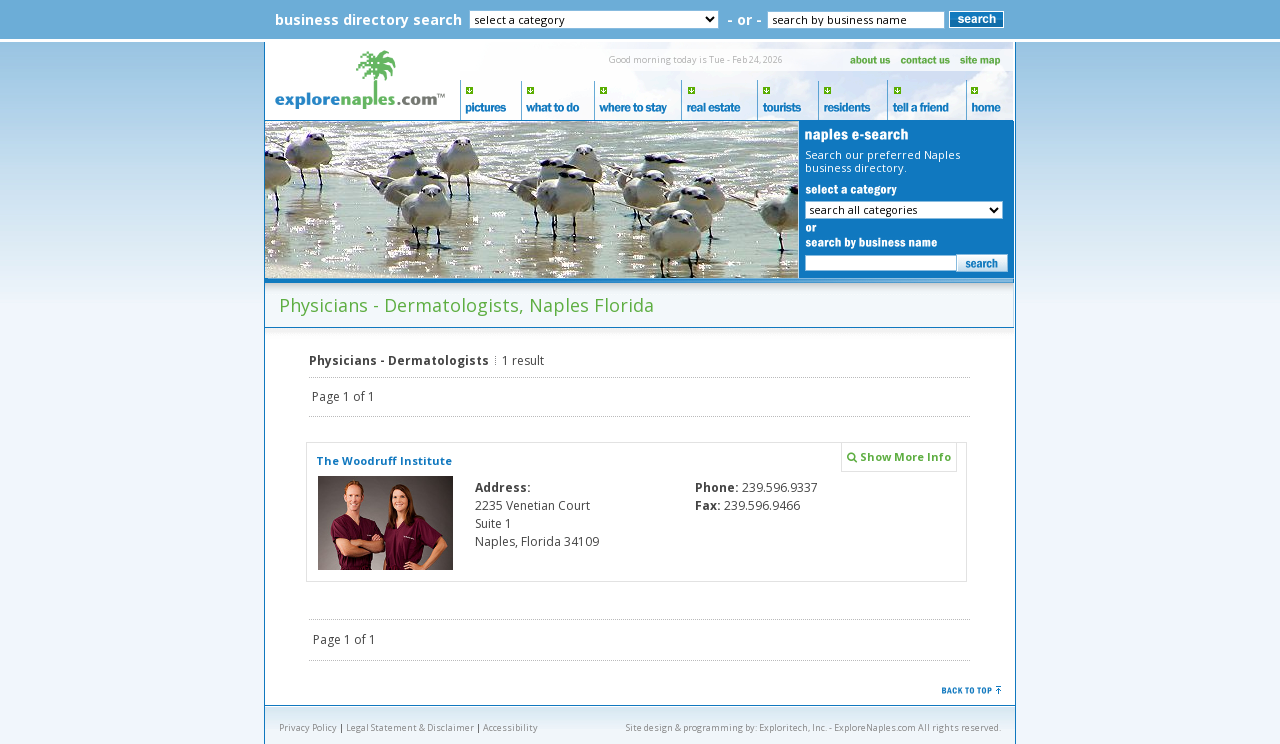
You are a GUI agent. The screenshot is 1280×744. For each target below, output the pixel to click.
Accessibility (510, 727)
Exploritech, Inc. (793, 727)
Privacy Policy (308, 727)
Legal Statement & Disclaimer (410, 727)
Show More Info (899, 456)
